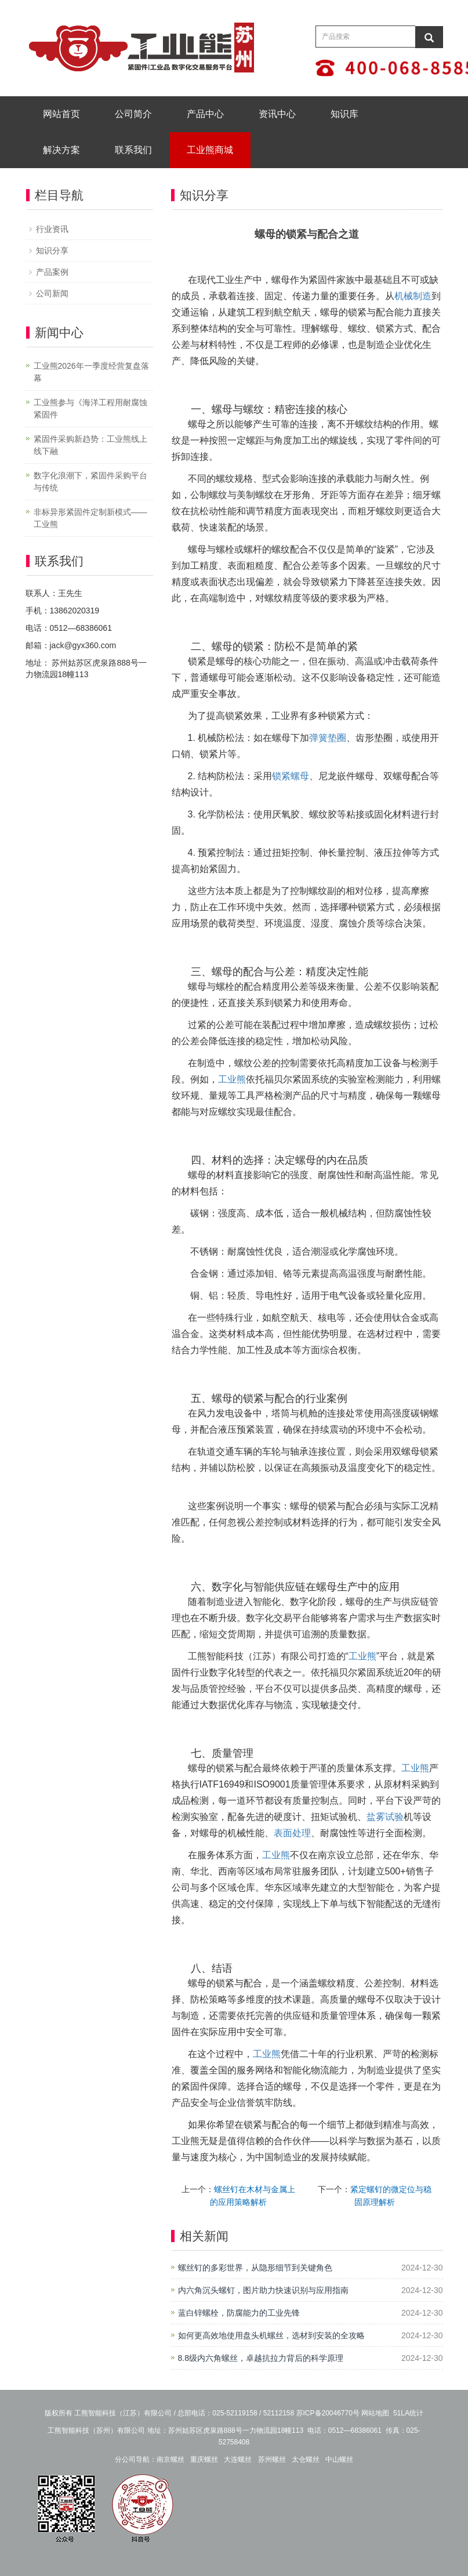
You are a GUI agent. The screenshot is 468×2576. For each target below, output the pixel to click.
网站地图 (375, 2413)
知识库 (344, 114)
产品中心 (205, 114)
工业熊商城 (210, 150)
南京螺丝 (170, 2459)
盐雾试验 (385, 1817)
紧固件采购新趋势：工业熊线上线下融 (90, 445)
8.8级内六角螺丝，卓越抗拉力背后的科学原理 (260, 2358)
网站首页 (61, 114)
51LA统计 (408, 2413)
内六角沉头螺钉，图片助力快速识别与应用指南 (263, 2290)
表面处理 (292, 1833)
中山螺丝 (339, 2459)
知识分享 (52, 250)
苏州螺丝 (272, 2459)
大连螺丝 (238, 2459)
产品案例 (52, 272)
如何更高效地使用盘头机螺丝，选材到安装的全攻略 (271, 2335)
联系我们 (133, 150)
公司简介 (133, 114)
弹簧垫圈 (327, 738)
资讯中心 (277, 114)
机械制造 (412, 296)
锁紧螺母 (290, 776)
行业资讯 (52, 229)
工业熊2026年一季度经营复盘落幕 (91, 372)
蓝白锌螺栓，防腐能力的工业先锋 (239, 2312)
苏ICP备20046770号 (328, 2413)
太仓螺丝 (306, 2459)
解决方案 (61, 150)
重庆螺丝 (204, 2459)
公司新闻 (52, 293)
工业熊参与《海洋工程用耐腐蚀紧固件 (90, 408)
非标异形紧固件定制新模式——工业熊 (90, 518)
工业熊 (232, 1079)
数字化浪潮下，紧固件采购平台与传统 (90, 481)
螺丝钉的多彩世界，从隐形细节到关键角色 (255, 2267)
